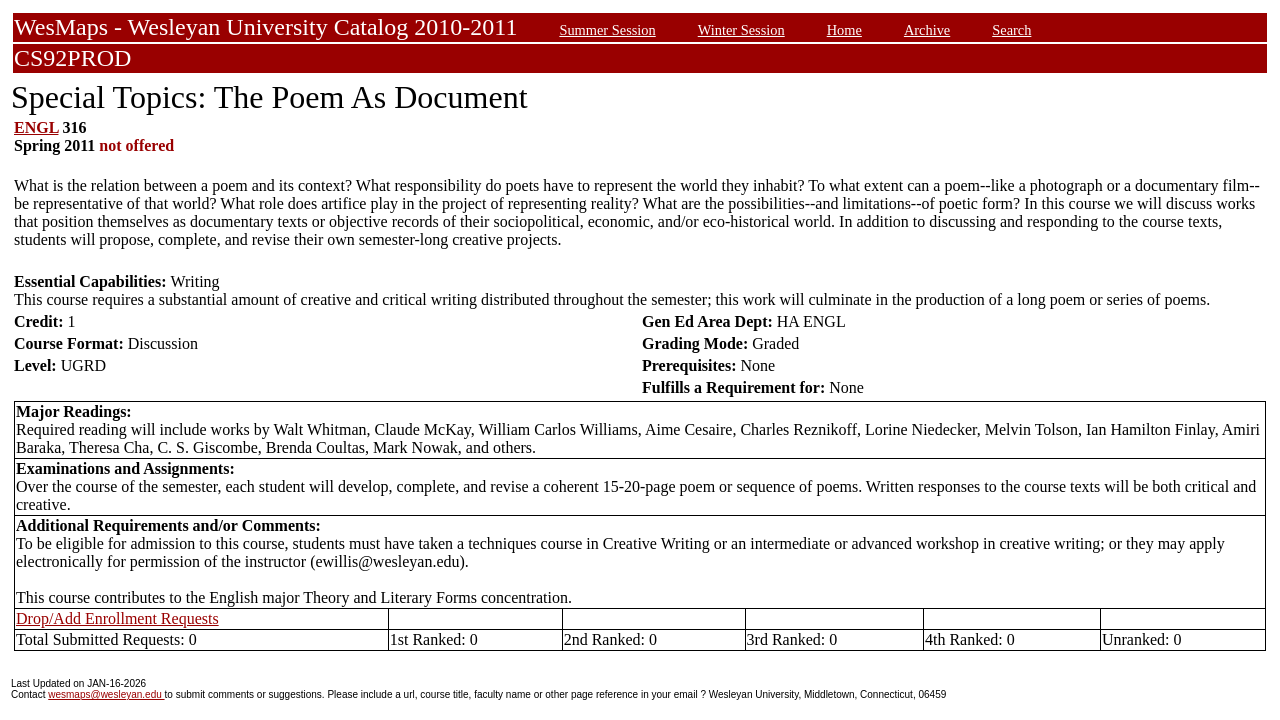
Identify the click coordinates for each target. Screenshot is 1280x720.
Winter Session (741, 30)
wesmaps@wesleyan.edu (106, 694)
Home (844, 30)
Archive (927, 30)
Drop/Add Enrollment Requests (117, 618)
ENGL (36, 127)
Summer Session (607, 30)
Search (1011, 30)
